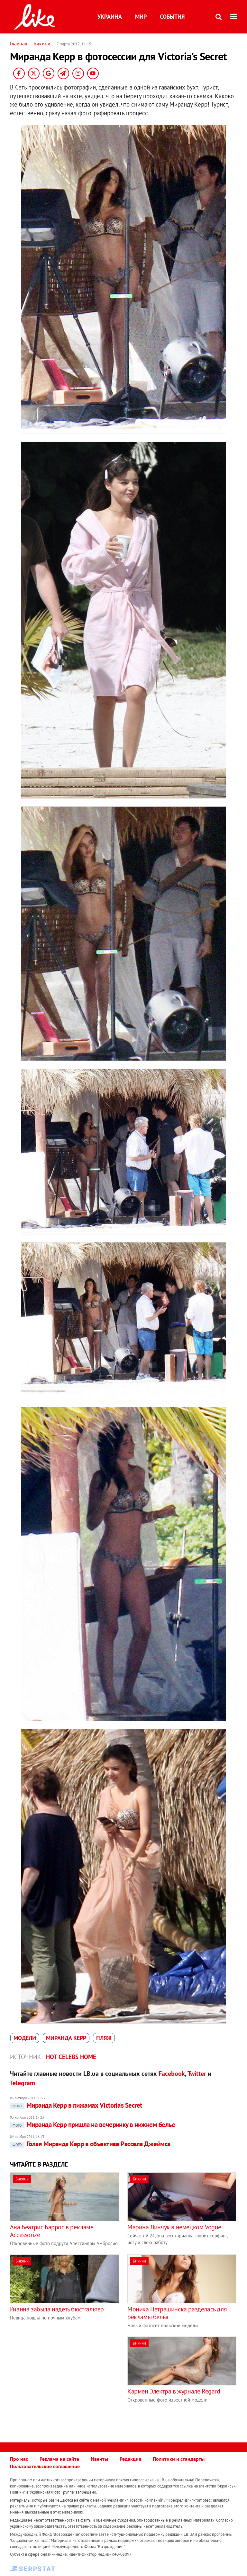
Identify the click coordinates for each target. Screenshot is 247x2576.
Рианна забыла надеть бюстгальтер (57, 2309)
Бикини (41, 43)
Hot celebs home (71, 2057)
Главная (18, 43)
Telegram (22, 2083)
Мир (141, 16)
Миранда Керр (66, 2038)
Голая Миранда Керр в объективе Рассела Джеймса (90, 2144)
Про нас (19, 2459)
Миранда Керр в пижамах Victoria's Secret (76, 2105)
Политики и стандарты (179, 2459)
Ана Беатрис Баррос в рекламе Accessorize (52, 2231)
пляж (104, 2038)
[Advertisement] (64, 2382)
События (172, 16)
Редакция (130, 2459)
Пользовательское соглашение (45, 2466)
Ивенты (99, 2459)
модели (25, 2038)
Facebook (172, 2073)
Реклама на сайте (59, 2459)
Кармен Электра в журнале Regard (173, 2391)
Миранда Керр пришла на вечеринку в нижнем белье (92, 2124)
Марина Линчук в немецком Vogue (174, 2227)
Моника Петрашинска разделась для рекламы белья (177, 2313)
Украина (109, 16)
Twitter (197, 2073)
